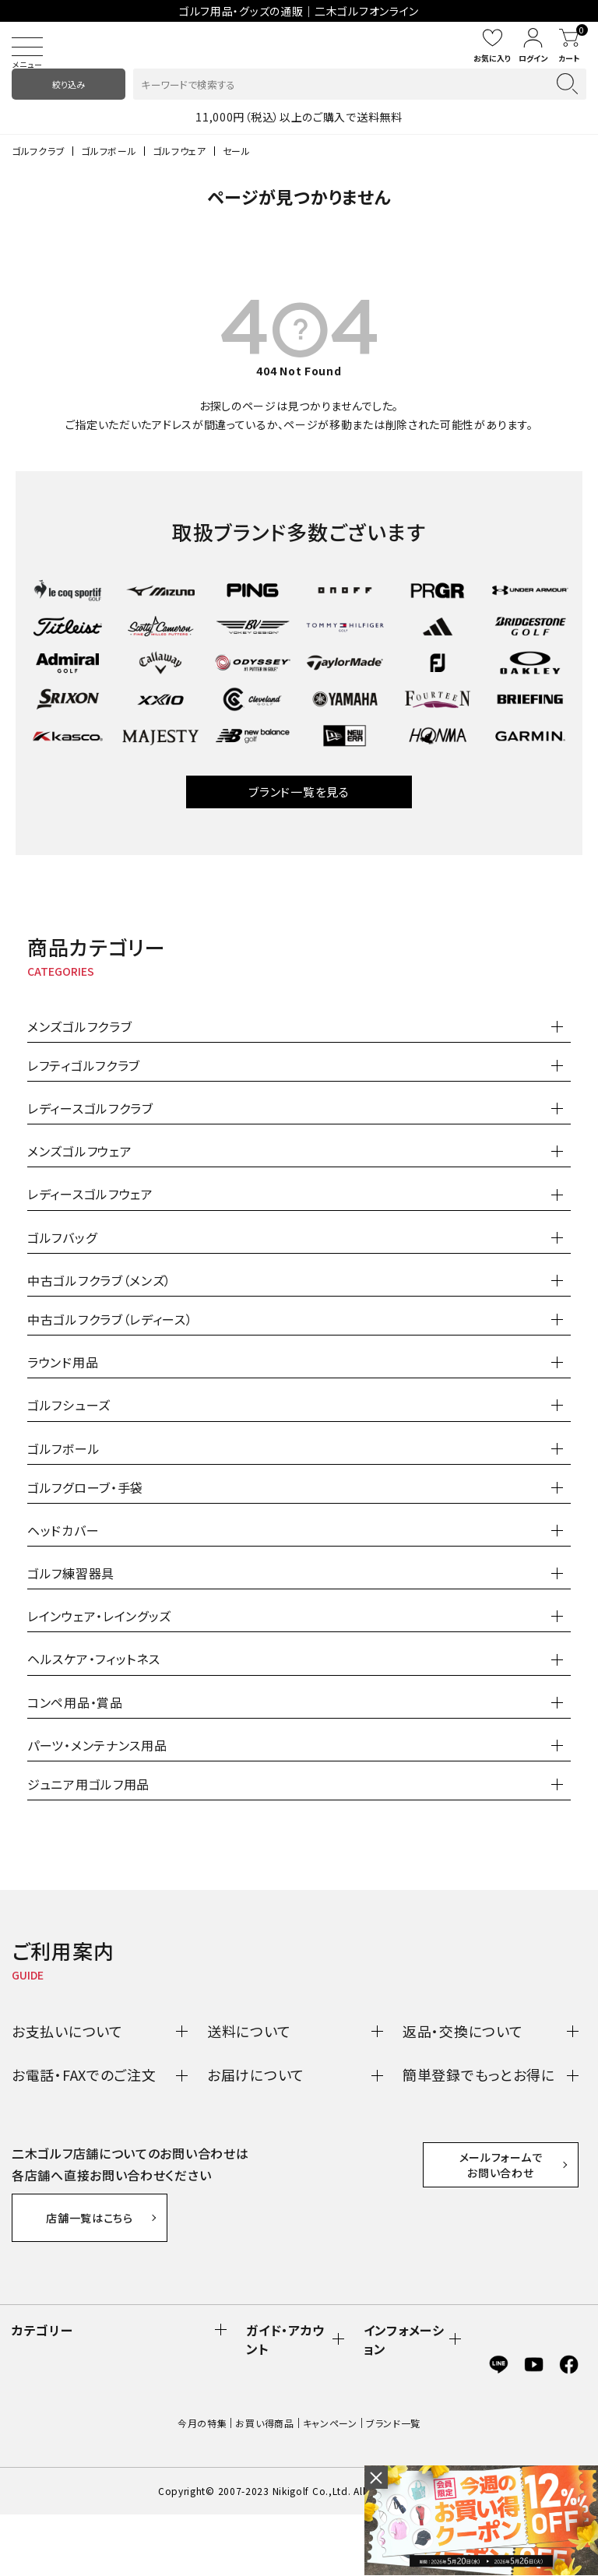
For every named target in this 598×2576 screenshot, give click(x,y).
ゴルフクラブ (38, 150)
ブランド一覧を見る (298, 791)
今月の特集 (202, 2484)
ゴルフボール (108, 150)
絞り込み (68, 84)
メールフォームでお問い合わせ (501, 2280)
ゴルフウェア (179, 150)
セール (237, 150)
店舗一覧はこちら (89, 2218)
